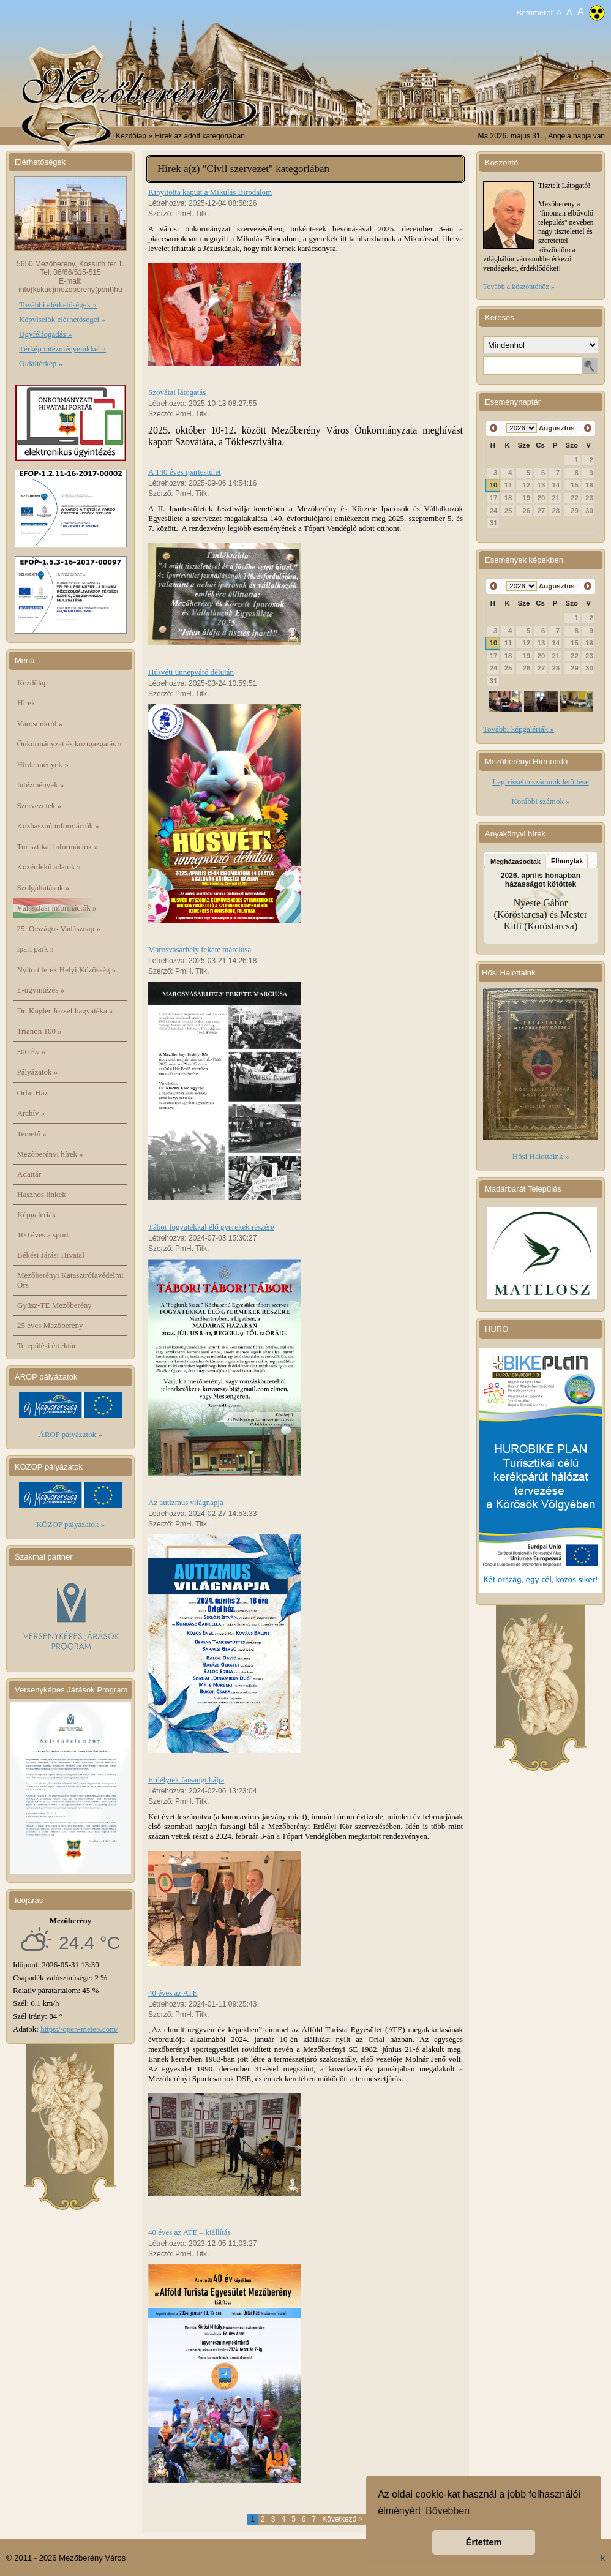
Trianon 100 (39, 1030)
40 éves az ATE (173, 1992)
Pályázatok (37, 1071)
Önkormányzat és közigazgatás (69, 743)
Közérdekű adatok (49, 866)
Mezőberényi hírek (50, 1153)
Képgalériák (36, 1214)
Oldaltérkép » (40, 363)
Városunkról (40, 723)
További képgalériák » (518, 729)
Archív (31, 1112)
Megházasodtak (515, 861)
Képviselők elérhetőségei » (62, 319)
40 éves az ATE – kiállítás (189, 2232)
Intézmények (40, 784)
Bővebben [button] (447, 2511)
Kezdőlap (131, 136)
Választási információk (57, 907)
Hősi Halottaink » (540, 1156)
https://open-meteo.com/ (79, 2028)
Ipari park (35, 948)
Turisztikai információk (57, 846)
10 (494, 485)
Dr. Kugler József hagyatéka (65, 1010)
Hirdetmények (43, 764)
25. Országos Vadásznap (58, 928)
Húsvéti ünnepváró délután (191, 672)
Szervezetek (39, 805)
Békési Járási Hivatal (50, 1255)
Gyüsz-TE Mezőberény (54, 1305)
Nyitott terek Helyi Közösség (66, 969)
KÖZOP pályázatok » (70, 1524)
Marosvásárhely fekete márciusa (199, 949)
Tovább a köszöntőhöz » (519, 286)
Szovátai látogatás (177, 392)
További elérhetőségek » (58, 304)
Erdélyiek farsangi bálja (186, 1779)
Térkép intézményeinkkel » (62, 348)
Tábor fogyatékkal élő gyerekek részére (211, 1226)
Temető (32, 1133)
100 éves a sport (43, 1234)
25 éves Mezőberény (50, 1325)
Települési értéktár (46, 1345)
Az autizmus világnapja (185, 1502)
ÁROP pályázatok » (70, 1434)
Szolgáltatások (43, 887)
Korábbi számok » (540, 801)
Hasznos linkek (41, 1194)
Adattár (29, 1174)
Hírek (26, 702)
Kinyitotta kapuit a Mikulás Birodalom (210, 192)
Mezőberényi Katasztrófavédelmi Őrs (70, 1280)
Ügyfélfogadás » (45, 334)
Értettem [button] (483, 2542)
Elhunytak (567, 861)
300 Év (31, 1051)
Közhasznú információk (58, 825)
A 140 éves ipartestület (184, 471)
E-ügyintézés (41, 989)
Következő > (342, 2519)
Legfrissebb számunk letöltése (540, 781)
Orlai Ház (32, 1092)
